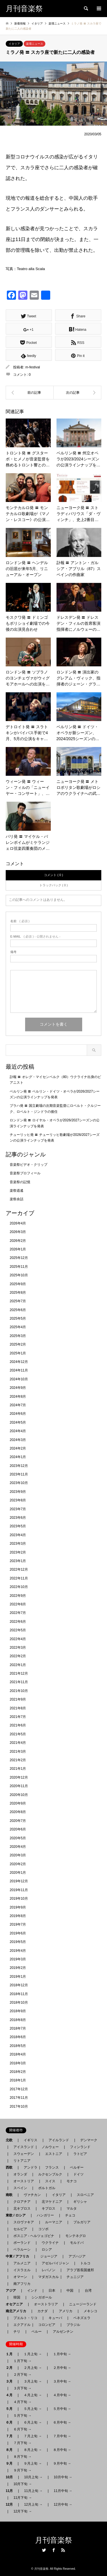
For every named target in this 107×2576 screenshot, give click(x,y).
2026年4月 (18, 1223)
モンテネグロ (75, 2236)
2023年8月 (18, 1500)
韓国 (17, 2297)
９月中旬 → (62, 2463)
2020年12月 (19, 1777)
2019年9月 (18, 1907)
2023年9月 (18, 1492)
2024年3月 (18, 1440)
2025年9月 (18, 1284)
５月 (11, 2409)
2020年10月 (19, 1795)
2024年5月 (18, 1422)
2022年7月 (18, 1613)
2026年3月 (18, 1232)
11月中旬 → (63, 2491)
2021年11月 (19, 1682)
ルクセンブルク (50, 2174)
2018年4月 (18, 2054)
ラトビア (80, 2154)
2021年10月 (19, 1691)
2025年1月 (18, 1353)
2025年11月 (19, 1267)
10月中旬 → (63, 2477)
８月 (11, 2450)
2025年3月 (18, 1336)
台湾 (88, 2291)
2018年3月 (18, 2063)
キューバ (55, 2318)
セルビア (20, 2229)
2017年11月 (19, 2098)
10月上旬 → (33, 2477)
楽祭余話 (16, 1199)
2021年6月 (18, 1725)
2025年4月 (18, 1327)
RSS (63, 2550)
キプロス (48, 2208)
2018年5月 (18, 2046)
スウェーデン (23, 2154)
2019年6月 (18, 1933)
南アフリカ (22, 2284)
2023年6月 (18, 1518)
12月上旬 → (33, 2504)
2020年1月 (18, 1873)
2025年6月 (18, 1310)
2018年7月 (18, 2028)
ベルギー (76, 2167)
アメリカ (65, 2311)
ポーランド (22, 2243)
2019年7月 (18, 1924)
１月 (11, 2354)
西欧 (11, 2167)
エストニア (54, 2154)
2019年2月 (18, 1968)
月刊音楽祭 (53, 2540)
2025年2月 (18, 1344)
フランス (52, 2167)
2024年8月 (18, 1397)
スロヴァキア (23, 2222)
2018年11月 (19, 1994)
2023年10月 (19, 1483)
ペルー (36, 2332)
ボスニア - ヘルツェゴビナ (34, 2236)
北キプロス (22, 2208)
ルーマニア (54, 2222)
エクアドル (20, 2325)
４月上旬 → (32, 2395)
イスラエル (22, 2270)
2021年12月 (19, 1673)
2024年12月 (19, 1362)
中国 (70, 2291)
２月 (11, 2368)
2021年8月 (18, 1708)
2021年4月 (18, 1743)
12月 (11, 2504)
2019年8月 (18, 1916)
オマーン (20, 2277)
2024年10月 (19, 1379)
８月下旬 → (22, 2457)
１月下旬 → (22, 2361)
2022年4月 (18, 1639)
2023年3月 (18, 1544)
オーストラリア (46, 2304)
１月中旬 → (62, 2354)
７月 (11, 2436)
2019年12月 (19, 1881)
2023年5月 (18, 1526)
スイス (50, 2181)
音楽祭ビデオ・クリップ (28, 1165)
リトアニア (22, 2161)
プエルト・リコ (25, 2318)
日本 (52, 2291)
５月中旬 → (62, 2409)
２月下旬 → (22, 2375)
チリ (17, 2332)
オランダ (20, 2174)
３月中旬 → (62, 2381)
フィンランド (80, 2147)
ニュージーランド (83, 2304)
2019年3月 (18, 1959)
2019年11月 (19, 1890)
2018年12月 (19, 1985)
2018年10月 (19, 2003)
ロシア (46, 2250)
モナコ (71, 2181)
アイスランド (22, 2147)
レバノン (48, 2270)
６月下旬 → (22, 2429)
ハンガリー (45, 2215)
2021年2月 (18, 1760)
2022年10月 (19, 1587)
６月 (11, 2422)
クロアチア (22, 2202)
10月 (11, 2477)
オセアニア (16, 2304)
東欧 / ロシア (17, 2215)
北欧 (11, 2140)
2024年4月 (18, 1431)
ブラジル (73, 2325)
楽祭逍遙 (16, 1191)
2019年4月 (18, 1951)
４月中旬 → (62, 2395)
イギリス (30, 2140)
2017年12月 (19, 2089)
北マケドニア (52, 2202)
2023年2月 (18, 1552)
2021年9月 (18, 1699)
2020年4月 (18, 1847)
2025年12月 (19, 1258)
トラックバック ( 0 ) (53, 885)
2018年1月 (18, 2080)
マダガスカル (47, 2277)
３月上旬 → (32, 2381)
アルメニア (22, 2263)
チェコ (70, 2215)
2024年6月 (18, 1414)
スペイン (20, 2188)
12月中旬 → (63, 2504)
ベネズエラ (80, 2318)
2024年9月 (18, 1388)
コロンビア (47, 2325)
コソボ (43, 2229)
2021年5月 (18, 1734)
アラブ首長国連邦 (80, 2270)
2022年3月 (18, 1648)
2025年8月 (18, 1293)
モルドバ (76, 2243)
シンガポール (41, 2297)
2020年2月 (18, 1864)
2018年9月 (18, 2011)
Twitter (44, 2550)
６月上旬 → (32, 2422)
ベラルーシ (22, 2250)
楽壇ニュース (34, 43)
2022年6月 (18, 1622)
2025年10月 (19, 1275)
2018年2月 (18, 2072)
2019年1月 (18, 1977)
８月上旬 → (32, 2450)
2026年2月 (18, 1241)
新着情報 (20, 23)
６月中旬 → (62, 2422)
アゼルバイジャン (55, 2263)
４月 (11, 2395)
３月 (11, 2381)
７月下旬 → (22, 2443)
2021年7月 (18, 1717)
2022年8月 (18, 1604)
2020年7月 (18, 1821)
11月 (11, 2491)
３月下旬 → (22, 2388)
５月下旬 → (22, 2416)
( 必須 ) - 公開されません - (35, 936)
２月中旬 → (62, 2368)
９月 (11, 2463)
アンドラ (28, 2167)
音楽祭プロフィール (25, 1173)
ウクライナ (50, 2243)
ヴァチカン (32, 2195)
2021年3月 (18, 1752)
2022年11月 (19, 1578)
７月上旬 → (32, 2436)
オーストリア (23, 2181)
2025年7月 (18, 1301)
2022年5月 (18, 1630)
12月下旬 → (22, 2511)
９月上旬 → (32, 2463)
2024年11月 (19, 1370)
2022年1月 (18, 1665)
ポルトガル (47, 2188)
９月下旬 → (22, 2470)
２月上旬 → (32, 2368)
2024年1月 (18, 1457)
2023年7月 (18, 1509)
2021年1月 (18, 1769)
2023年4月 (18, 1535)
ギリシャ (80, 2202)
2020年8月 (18, 1812)
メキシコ (90, 2311)
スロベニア (85, 2195)
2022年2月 (18, 1656)
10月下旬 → (22, 2484)
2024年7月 (18, 1405)
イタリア (14, 43)
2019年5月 (18, 1942)
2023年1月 (18, 1561)
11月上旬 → (33, 2491)
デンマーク (89, 2140)
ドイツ (78, 2174)
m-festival (32, 367)
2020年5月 (18, 1838)
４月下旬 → (22, 2402)
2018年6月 (18, 2037)
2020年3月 (18, 1855)
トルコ (85, 2263)
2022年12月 (19, 1569)
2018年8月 (18, 2020)
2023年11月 (19, 1474)
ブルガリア (82, 2222)
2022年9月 (18, 1596)
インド (32, 2291)
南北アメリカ (18, 2311)
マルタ (71, 2208)
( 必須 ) (19, 921)
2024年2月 (18, 1448)
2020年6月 (18, 1829)
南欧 (11, 2195)
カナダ (42, 2311)
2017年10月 (19, 2106)
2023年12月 (19, 1466)
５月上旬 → (32, 2409)
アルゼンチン (61, 2332)
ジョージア (49, 2256)
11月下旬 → (22, 2498)
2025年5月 (18, 1318)
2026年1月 (18, 1249)
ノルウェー (50, 2147)
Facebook (54, 2550)
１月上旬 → (32, 2354)
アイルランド (58, 2140)
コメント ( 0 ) (53, 875)
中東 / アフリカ (19, 2256)
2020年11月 (19, 1786)
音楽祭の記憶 (20, 1182)
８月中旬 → (62, 2450)
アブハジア (75, 2256)
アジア (12, 2291)
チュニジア (75, 2277)
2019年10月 (19, 1899)
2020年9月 (18, 1803)
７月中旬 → (62, 2436)
